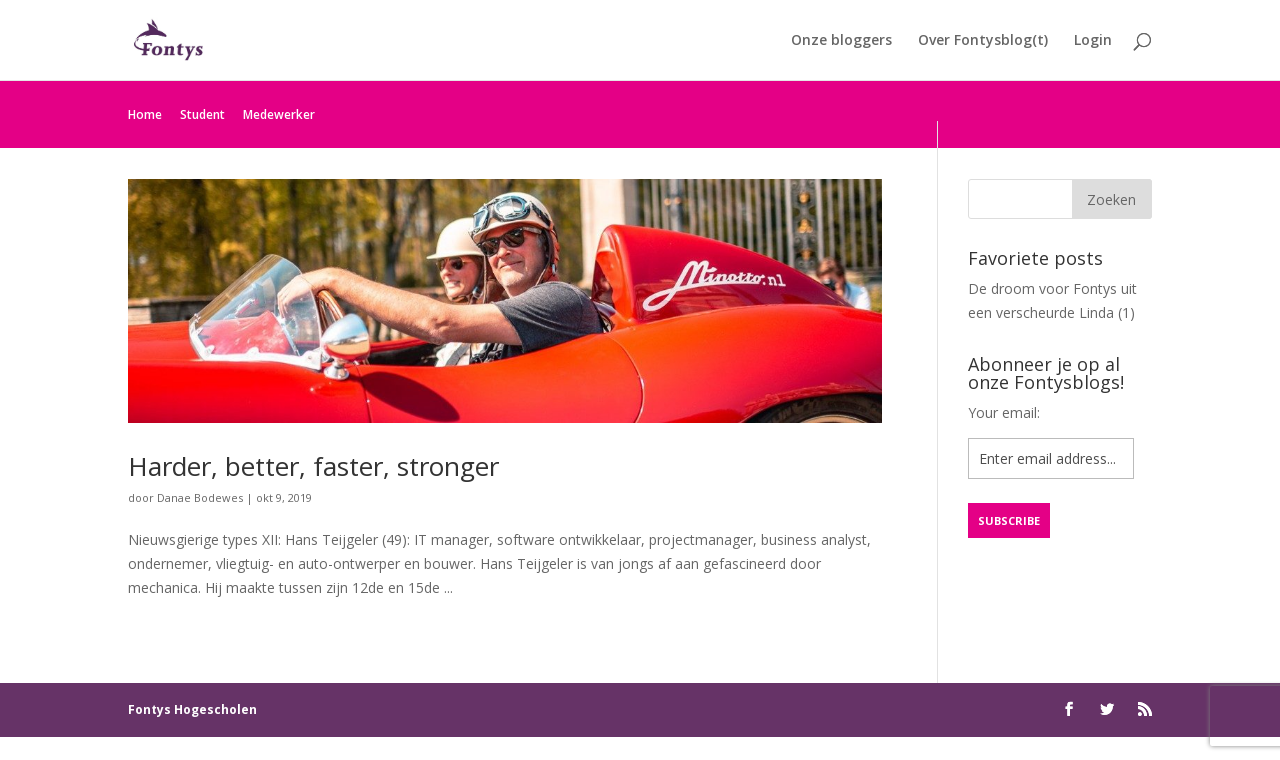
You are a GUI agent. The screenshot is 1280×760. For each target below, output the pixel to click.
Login (1093, 41)
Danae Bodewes (200, 497)
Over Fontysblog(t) (983, 41)
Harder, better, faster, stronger (313, 466)
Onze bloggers (841, 41)
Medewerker (279, 114)
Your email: (1004, 412)
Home (145, 114)
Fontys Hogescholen (192, 709)
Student (202, 114)
